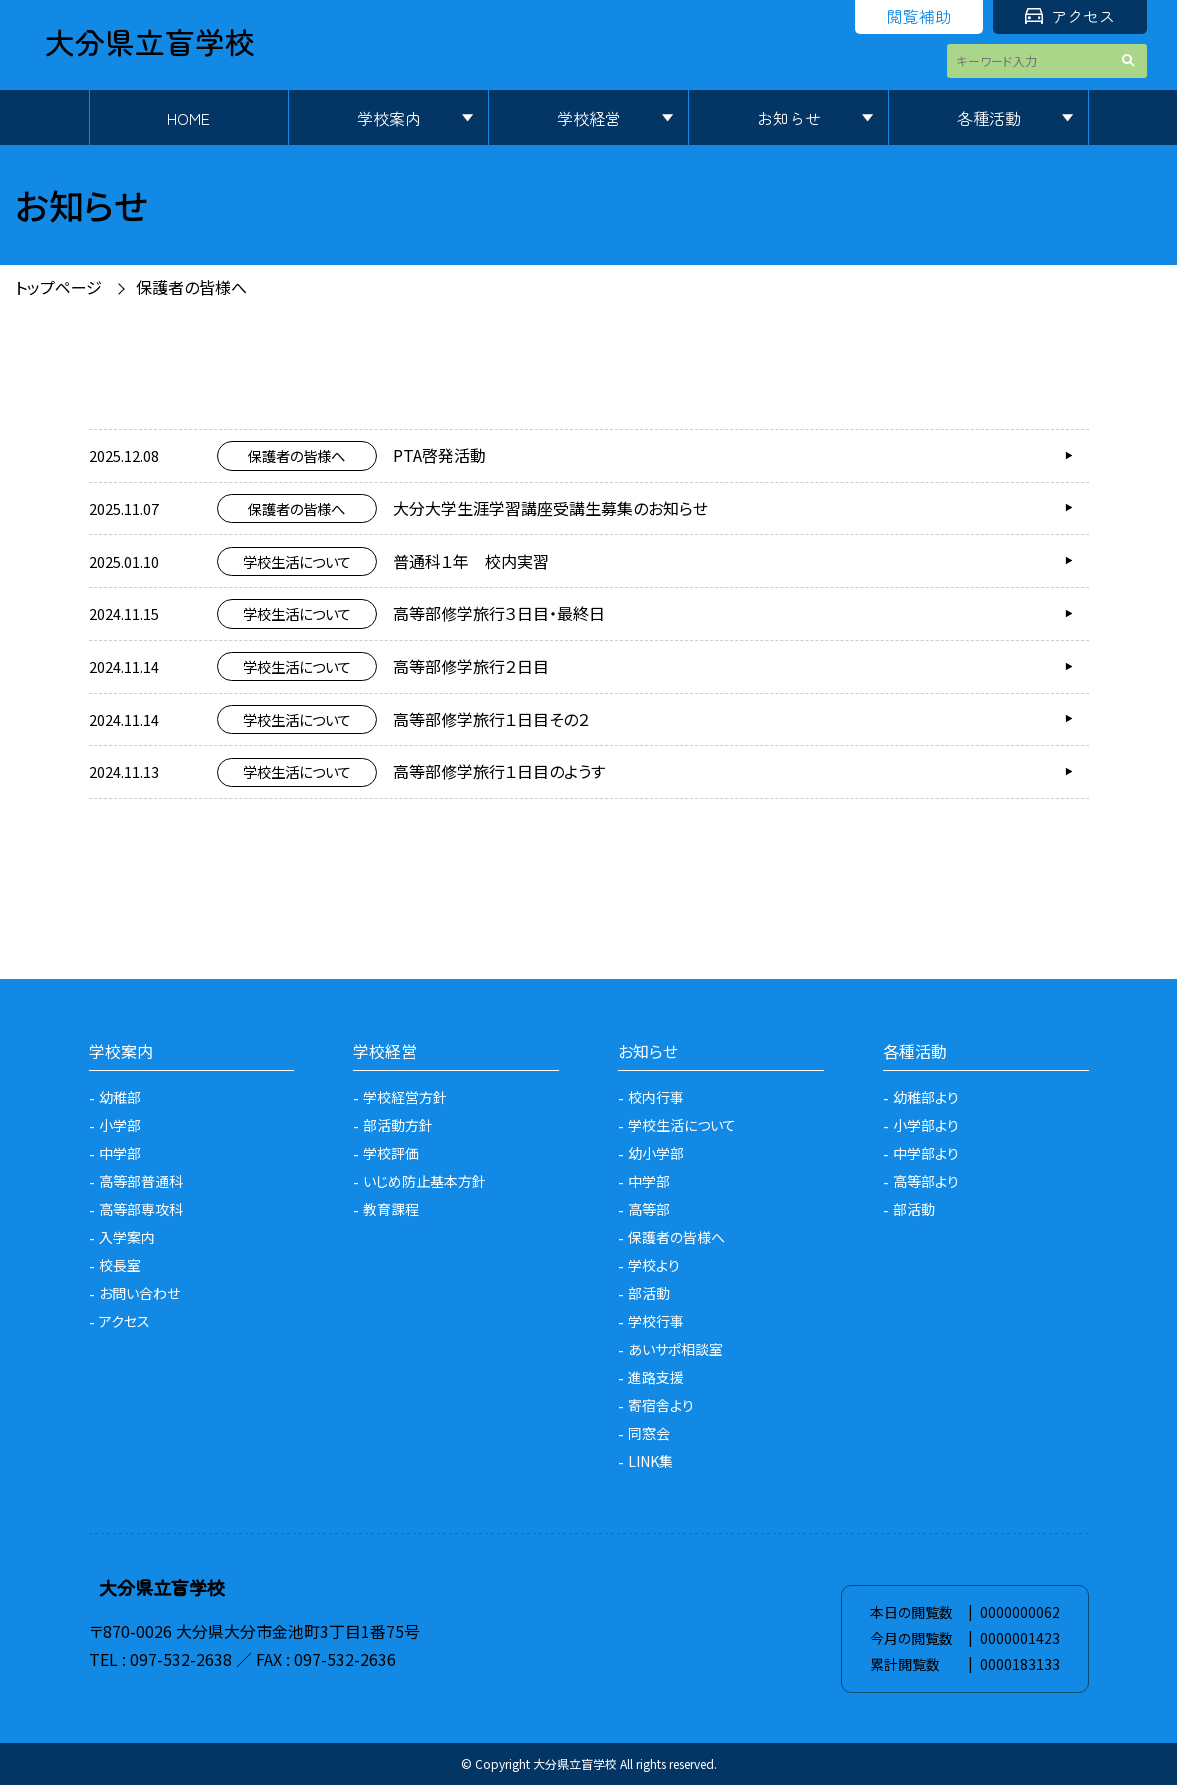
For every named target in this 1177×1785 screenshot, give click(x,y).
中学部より (926, 1153)
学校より (654, 1265)
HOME (188, 118)
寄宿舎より (661, 1405)
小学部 (120, 1125)
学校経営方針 (405, 1097)
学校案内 (389, 118)
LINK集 (650, 1461)
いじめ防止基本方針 (424, 1181)
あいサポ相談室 (675, 1349)
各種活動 (989, 118)
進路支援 (656, 1377)
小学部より (926, 1125)
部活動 (649, 1293)
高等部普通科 (141, 1181)
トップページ (58, 287)
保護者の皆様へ (191, 287)
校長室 (120, 1265)
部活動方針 (398, 1125)
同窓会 (649, 1433)
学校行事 (656, 1321)
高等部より (926, 1181)
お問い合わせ (139, 1293)
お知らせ (789, 118)
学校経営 (589, 118)
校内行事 (656, 1097)
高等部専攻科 (141, 1209)
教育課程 (391, 1209)
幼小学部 (656, 1153)
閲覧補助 (919, 16)
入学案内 (127, 1237)
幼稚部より (926, 1097)
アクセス (1070, 16)
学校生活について (682, 1125)
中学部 (120, 1153)
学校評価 (391, 1153)
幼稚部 (120, 1097)
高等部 (649, 1209)
